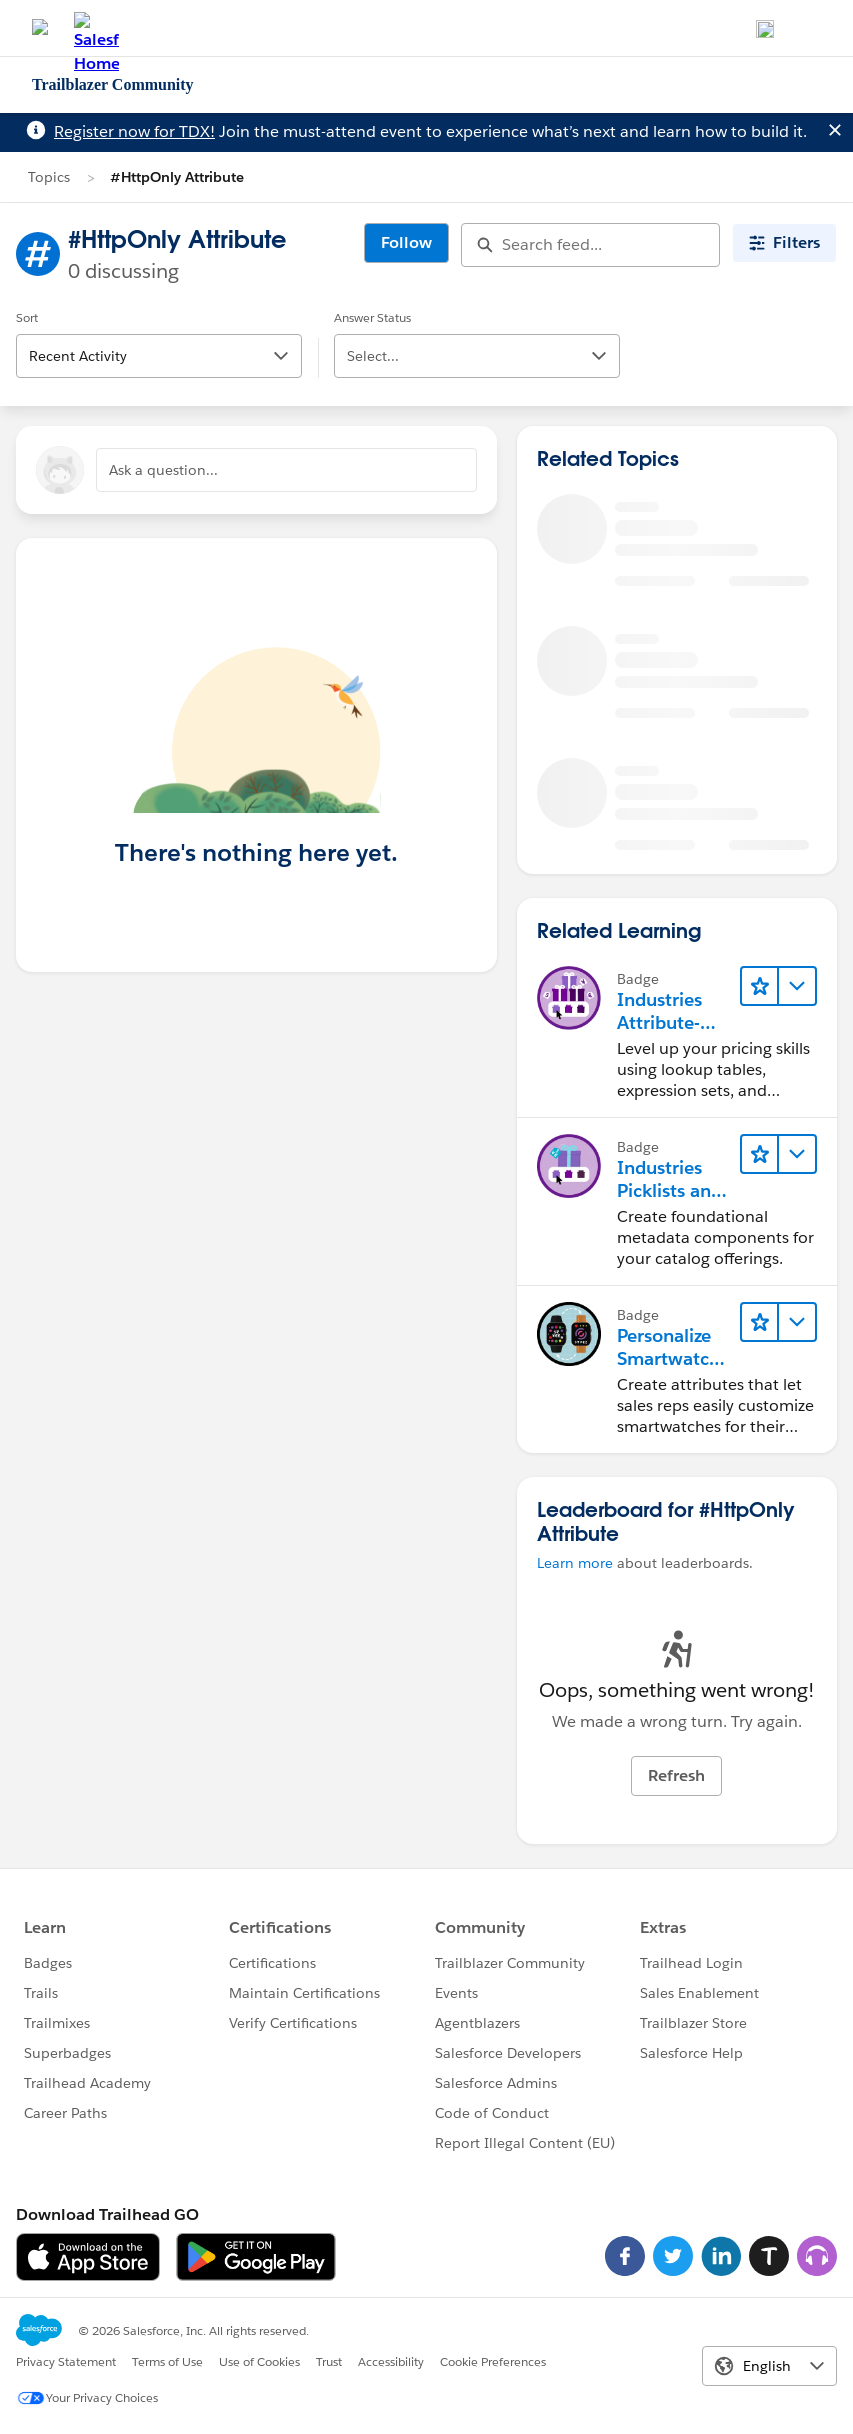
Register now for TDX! (134, 131)
